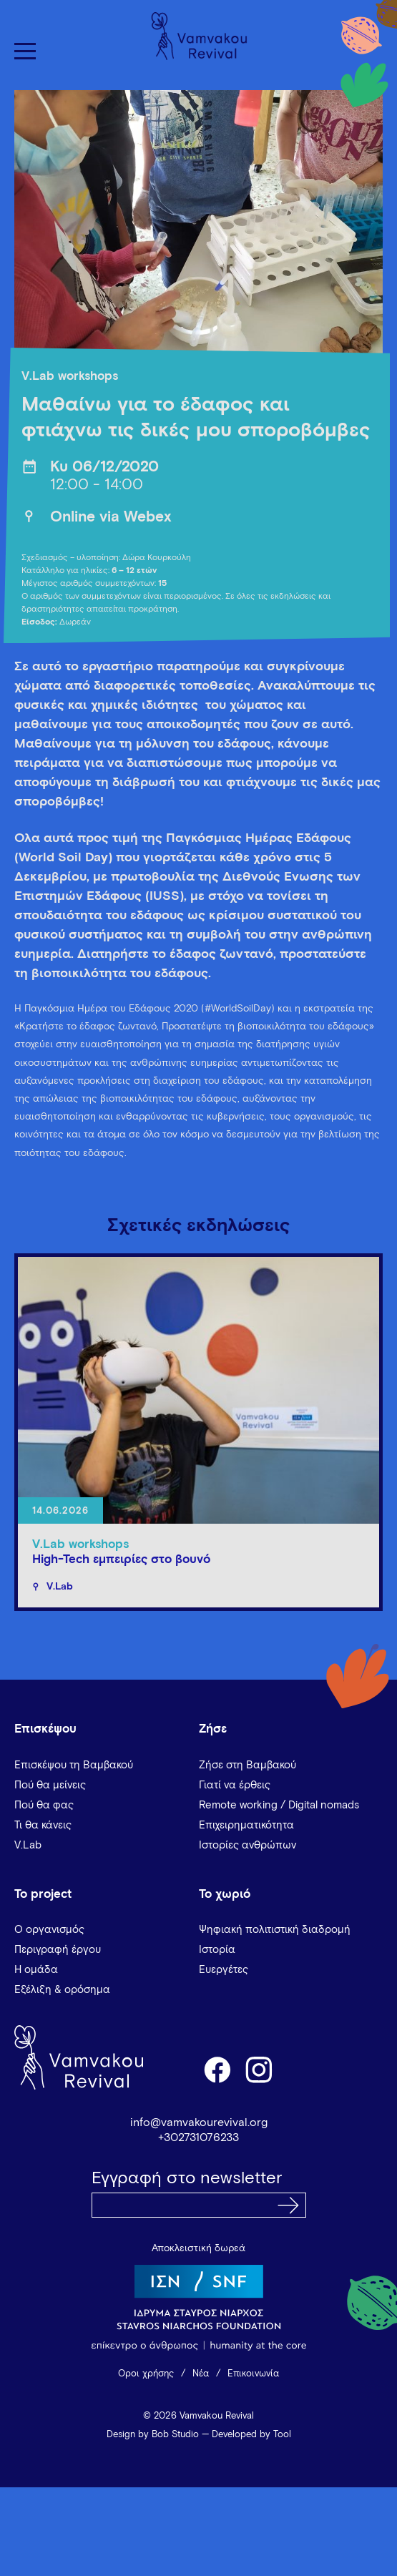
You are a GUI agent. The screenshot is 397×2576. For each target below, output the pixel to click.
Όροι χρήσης (146, 2374)
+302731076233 (198, 2137)
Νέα (200, 2374)
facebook (217, 2069)
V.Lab (27, 1845)
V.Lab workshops (69, 377)
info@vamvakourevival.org (199, 2122)
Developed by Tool (251, 2434)
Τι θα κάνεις (43, 1825)
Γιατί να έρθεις (234, 1785)
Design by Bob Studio (153, 2434)
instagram (260, 2069)
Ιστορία (217, 1949)
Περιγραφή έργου (57, 1949)
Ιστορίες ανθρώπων (247, 1845)
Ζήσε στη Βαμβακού (247, 1765)
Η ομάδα (36, 1969)
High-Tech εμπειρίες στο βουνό (121, 1560)
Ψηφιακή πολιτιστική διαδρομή (275, 1929)
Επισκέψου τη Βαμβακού (73, 1765)
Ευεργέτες (223, 1969)
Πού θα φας (44, 1805)
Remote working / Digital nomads (279, 1805)
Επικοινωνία (253, 2374)
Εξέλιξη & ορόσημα (62, 1989)
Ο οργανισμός (49, 1929)
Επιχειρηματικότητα (246, 1825)
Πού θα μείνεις (50, 1785)
